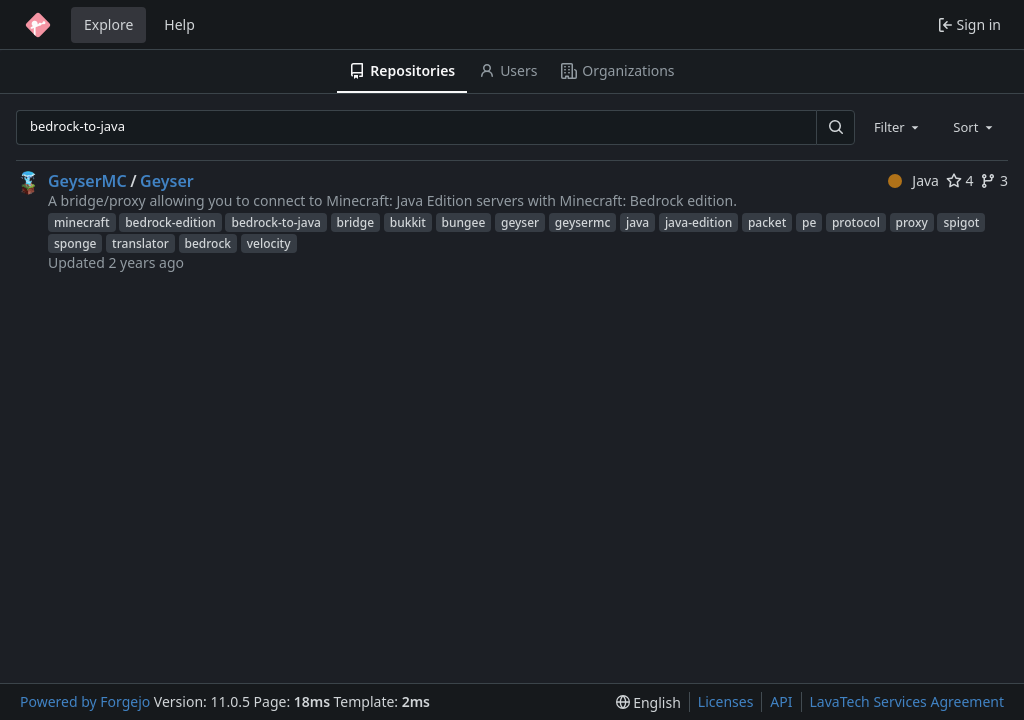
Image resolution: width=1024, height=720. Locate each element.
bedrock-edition (170, 222)
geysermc (582, 222)
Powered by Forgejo (85, 701)
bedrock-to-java (275, 222)
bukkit (408, 222)
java (637, 222)
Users (508, 70)
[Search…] (835, 127)
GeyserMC (87, 181)
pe (809, 222)
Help (179, 24)
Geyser (167, 181)
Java (913, 180)
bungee (464, 222)
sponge (75, 243)
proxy (912, 222)
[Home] (38, 25)
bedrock (208, 243)
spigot (961, 222)
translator (140, 243)
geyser (520, 222)
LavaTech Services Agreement (907, 701)
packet (767, 222)
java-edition (698, 222)
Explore (108, 24)
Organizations (617, 70)
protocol (856, 222)
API (781, 701)
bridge (356, 222)
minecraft (82, 222)
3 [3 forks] (994, 180)
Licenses (726, 701)
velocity (269, 243)
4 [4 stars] (960, 180)
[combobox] (898, 127)
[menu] (648, 702)
